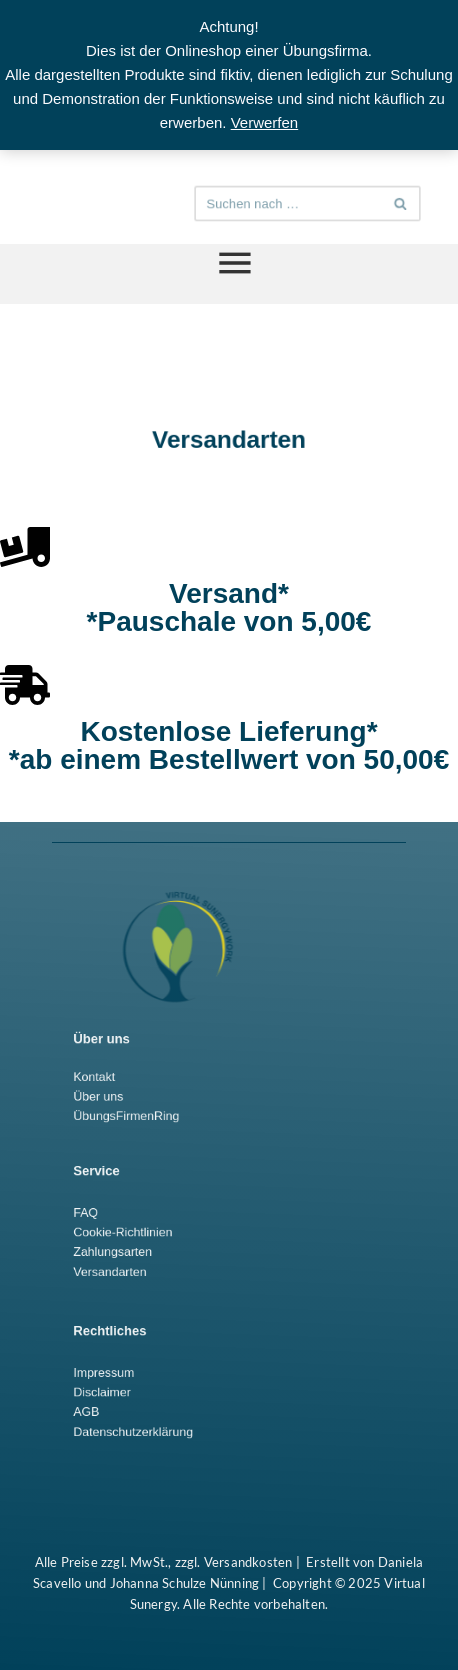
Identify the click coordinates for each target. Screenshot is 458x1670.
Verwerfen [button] (265, 122)
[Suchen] (292, 203)
